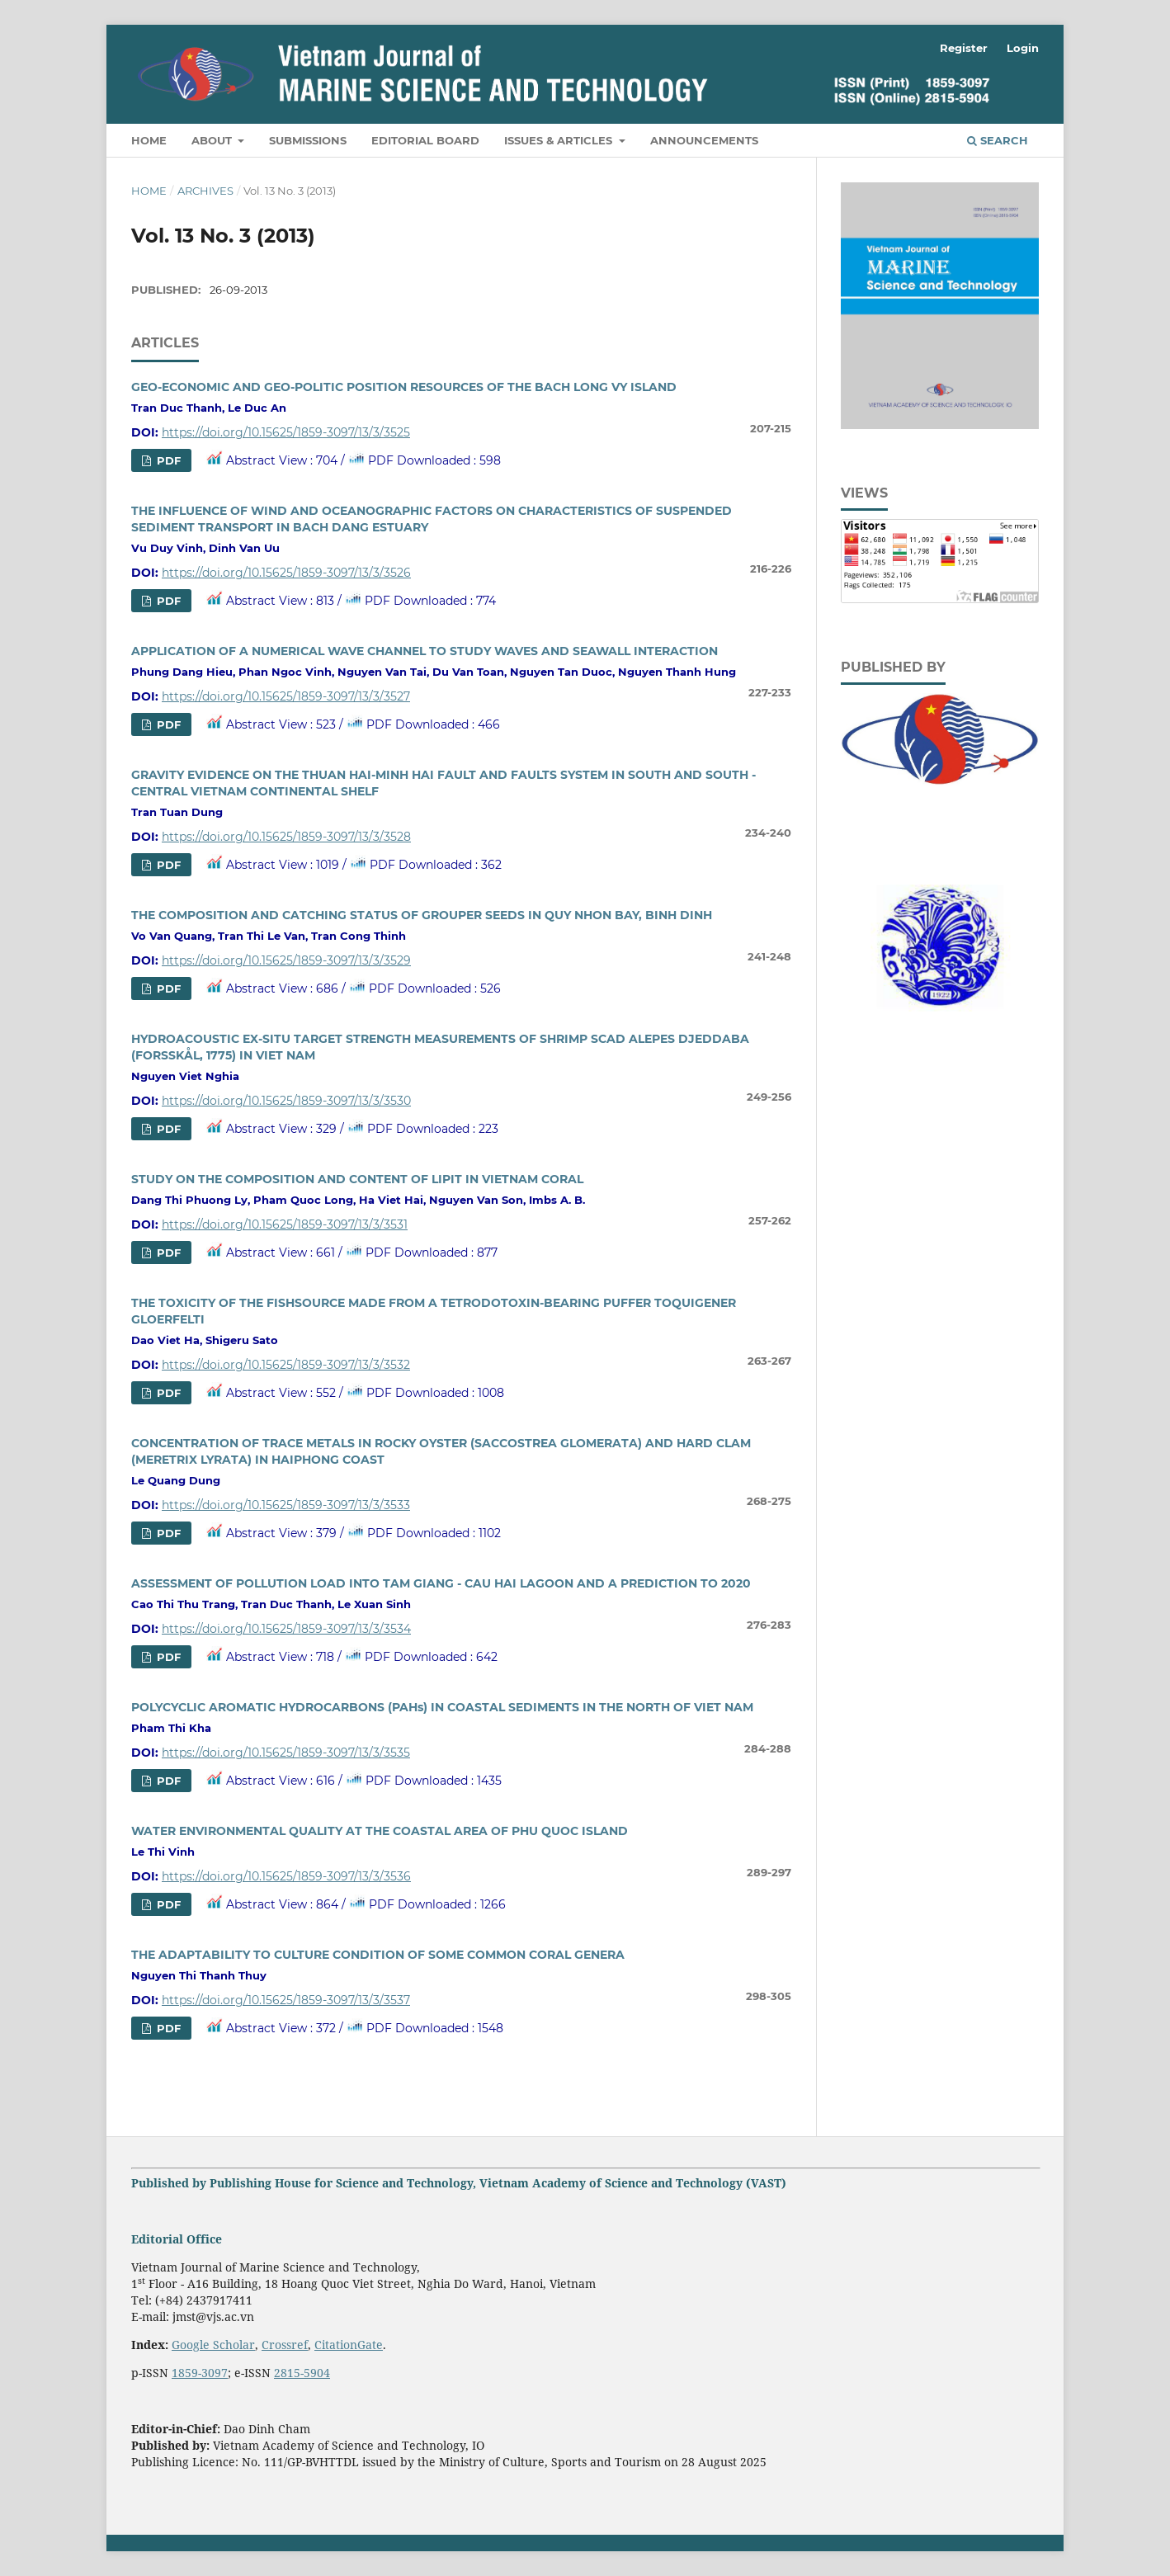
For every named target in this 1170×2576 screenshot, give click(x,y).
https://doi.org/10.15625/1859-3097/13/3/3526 (286, 572)
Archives (205, 190)
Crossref (285, 2344)
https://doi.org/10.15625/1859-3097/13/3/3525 (286, 432)
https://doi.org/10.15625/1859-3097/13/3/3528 (286, 836)
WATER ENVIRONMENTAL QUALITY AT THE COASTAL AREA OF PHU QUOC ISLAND (379, 1830)
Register (964, 47)
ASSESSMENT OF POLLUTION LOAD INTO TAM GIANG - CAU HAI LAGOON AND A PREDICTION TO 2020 (441, 1583)
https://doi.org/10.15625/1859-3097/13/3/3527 (286, 696)
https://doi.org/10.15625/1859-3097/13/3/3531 (285, 1224)
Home (149, 140)
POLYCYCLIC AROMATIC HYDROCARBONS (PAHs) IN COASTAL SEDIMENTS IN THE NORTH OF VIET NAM (442, 1707)
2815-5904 (302, 2372)
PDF (167, 460)
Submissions (308, 140)
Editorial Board (425, 140)
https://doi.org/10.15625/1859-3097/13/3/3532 (286, 1364)
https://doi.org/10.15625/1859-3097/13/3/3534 (286, 1628)
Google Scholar (213, 2344)
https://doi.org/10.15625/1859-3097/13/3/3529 (286, 960)
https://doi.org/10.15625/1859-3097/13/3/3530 (286, 1100)
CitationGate (348, 2344)
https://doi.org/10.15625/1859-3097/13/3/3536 (286, 1876)
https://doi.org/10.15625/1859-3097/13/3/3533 (286, 1505)
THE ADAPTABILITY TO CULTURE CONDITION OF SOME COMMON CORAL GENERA (378, 1954)
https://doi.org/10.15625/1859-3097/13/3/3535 (286, 1752)
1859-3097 (200, 2372)
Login (1023, 47)
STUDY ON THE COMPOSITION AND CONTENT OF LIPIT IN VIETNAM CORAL (357, 1179)
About (213, 140)
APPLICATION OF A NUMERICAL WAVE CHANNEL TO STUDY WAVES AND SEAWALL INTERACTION (424, 651)
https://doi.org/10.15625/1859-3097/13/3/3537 (286, 2000)
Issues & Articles (560, 140)
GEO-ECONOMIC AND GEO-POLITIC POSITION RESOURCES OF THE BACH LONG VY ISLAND (404, 387)
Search (997, 140)
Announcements (704, 140)
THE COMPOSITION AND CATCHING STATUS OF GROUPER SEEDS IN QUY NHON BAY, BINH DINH (421, 915)
